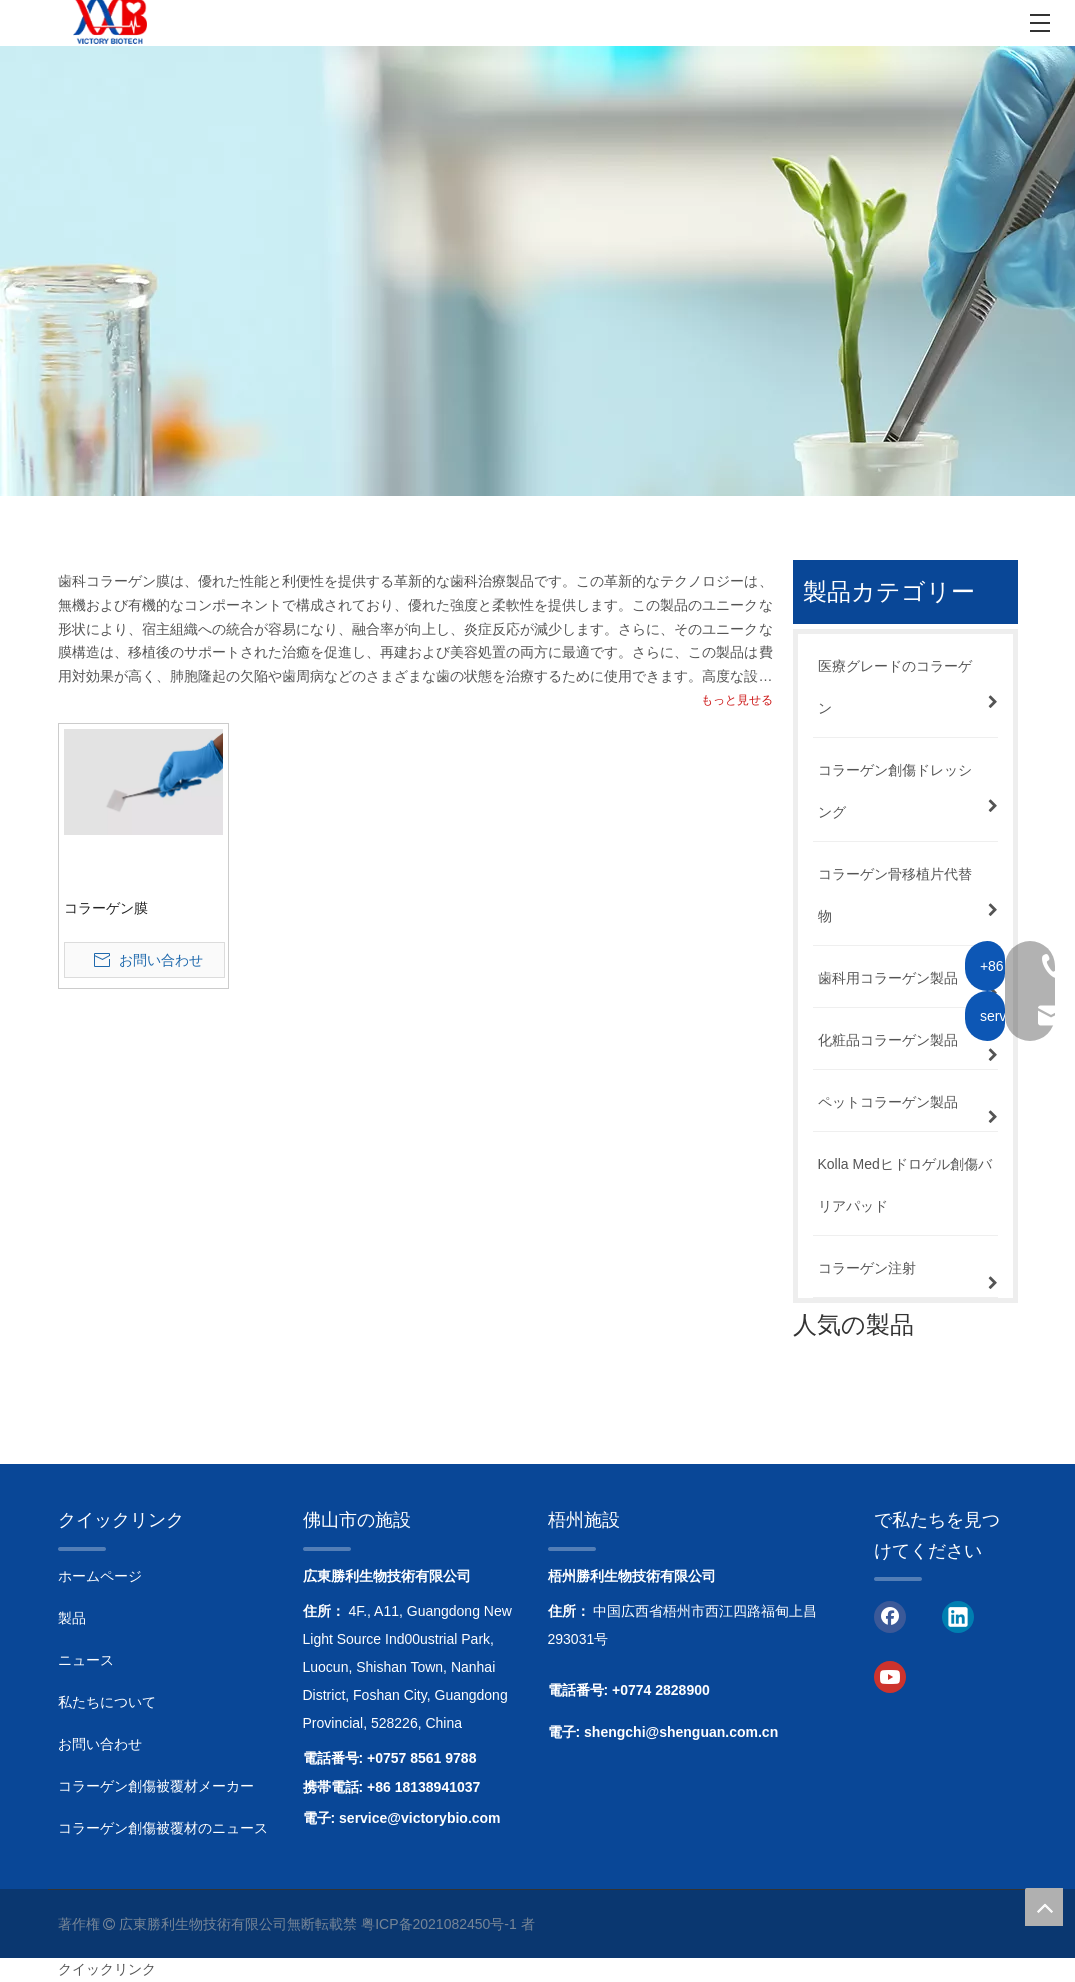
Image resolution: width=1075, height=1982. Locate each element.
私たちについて (107, 1702)
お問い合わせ (100, 1744)
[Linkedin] (958, 1615)
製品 (72, 1618)
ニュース (86, 1660)
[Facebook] (890, 1615)
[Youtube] (890, 1676)
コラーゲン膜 (106, 908)
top (1044, 1907)
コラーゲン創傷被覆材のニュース (163, 1828)
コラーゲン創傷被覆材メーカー (156, 1786)
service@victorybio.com (420, 1818)
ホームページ (100, 1576)
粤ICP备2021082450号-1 (439, 1924)
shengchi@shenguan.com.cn (681, 1732)
